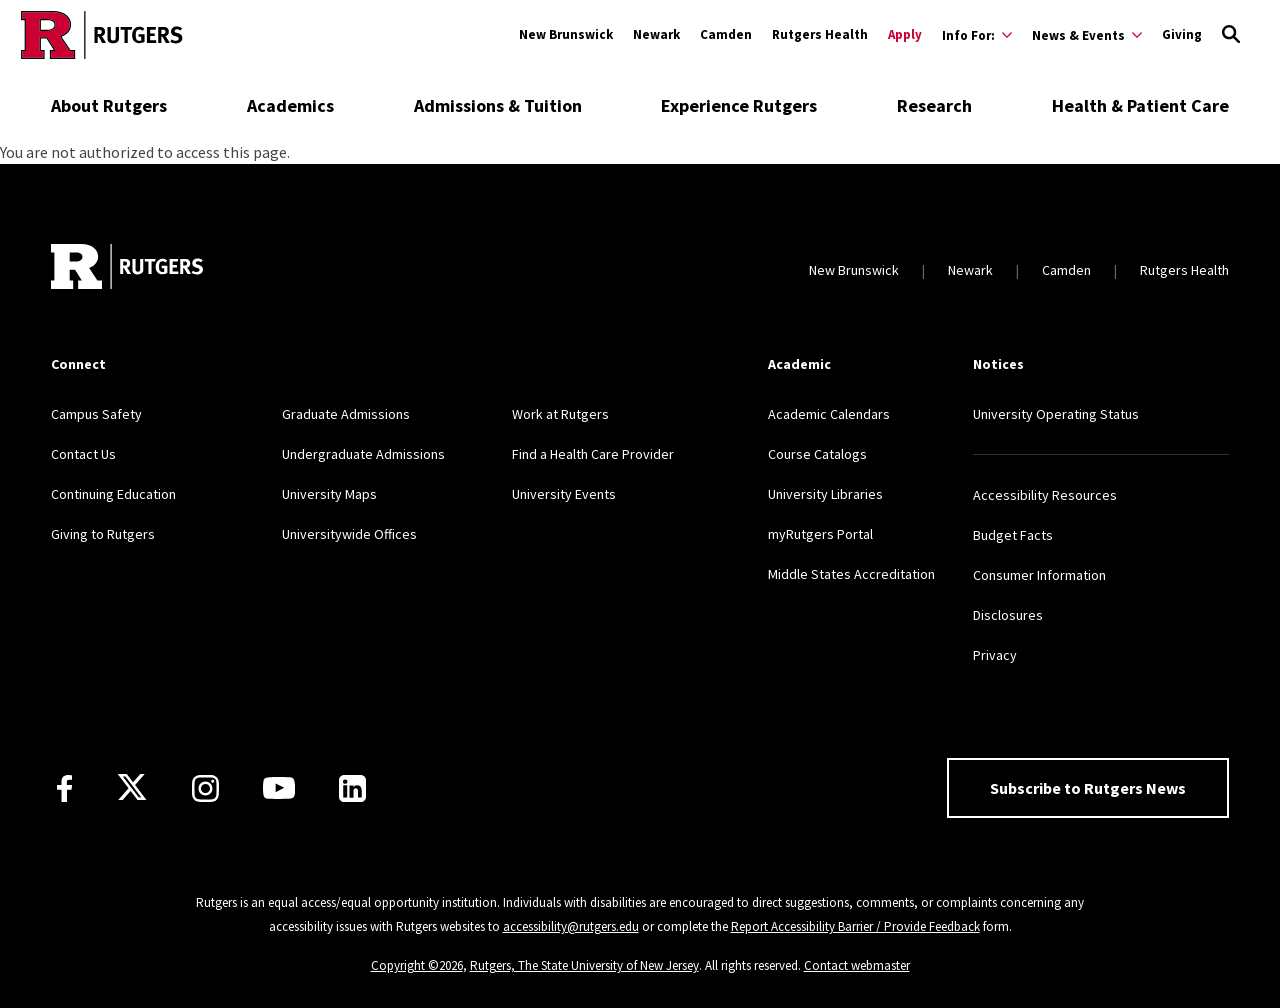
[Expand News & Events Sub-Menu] (1087, 35)
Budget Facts (1013, 535)
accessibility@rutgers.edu (571, 926)
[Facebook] (64, 788)
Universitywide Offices (349, 534)
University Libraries (825, 494)
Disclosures (1008, 615)
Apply (905, 34)
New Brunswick (566, 34)
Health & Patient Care (1140, 105)
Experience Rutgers (739, 105)
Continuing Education (113, 494)
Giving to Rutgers (103, 534)
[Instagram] (205, 788)
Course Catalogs (817, 454)
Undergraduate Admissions (363, 454)
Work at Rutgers (560, 414)
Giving (1182, 34)
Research (934, 105)
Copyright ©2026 (417, 965)
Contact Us (83, 454)
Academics (290, 105)
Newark (656, 34)
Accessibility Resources (1045, 495)
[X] (132, 788)
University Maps (329, 494)
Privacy (995, 655)
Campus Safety (96, 414)
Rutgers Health (820, 34)
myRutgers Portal (820, 534)
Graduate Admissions (346, 414)
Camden (726, 34)
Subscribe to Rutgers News (1088, 788)
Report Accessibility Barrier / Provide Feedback (855, 926)
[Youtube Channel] (279, 788)
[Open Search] (1231, 35)
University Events (564, 494)
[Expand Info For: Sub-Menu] (977, 35)
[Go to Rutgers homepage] (102, 35)
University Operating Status (1056, 414)
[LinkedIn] (352, 788)
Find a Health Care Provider (593, 454)
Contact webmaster (857, 965)
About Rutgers (109, 105)
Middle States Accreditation (851, 574)
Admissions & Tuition (498, 105)
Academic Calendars (829, 414)
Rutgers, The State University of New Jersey (584, 965)
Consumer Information (1039, 575)
